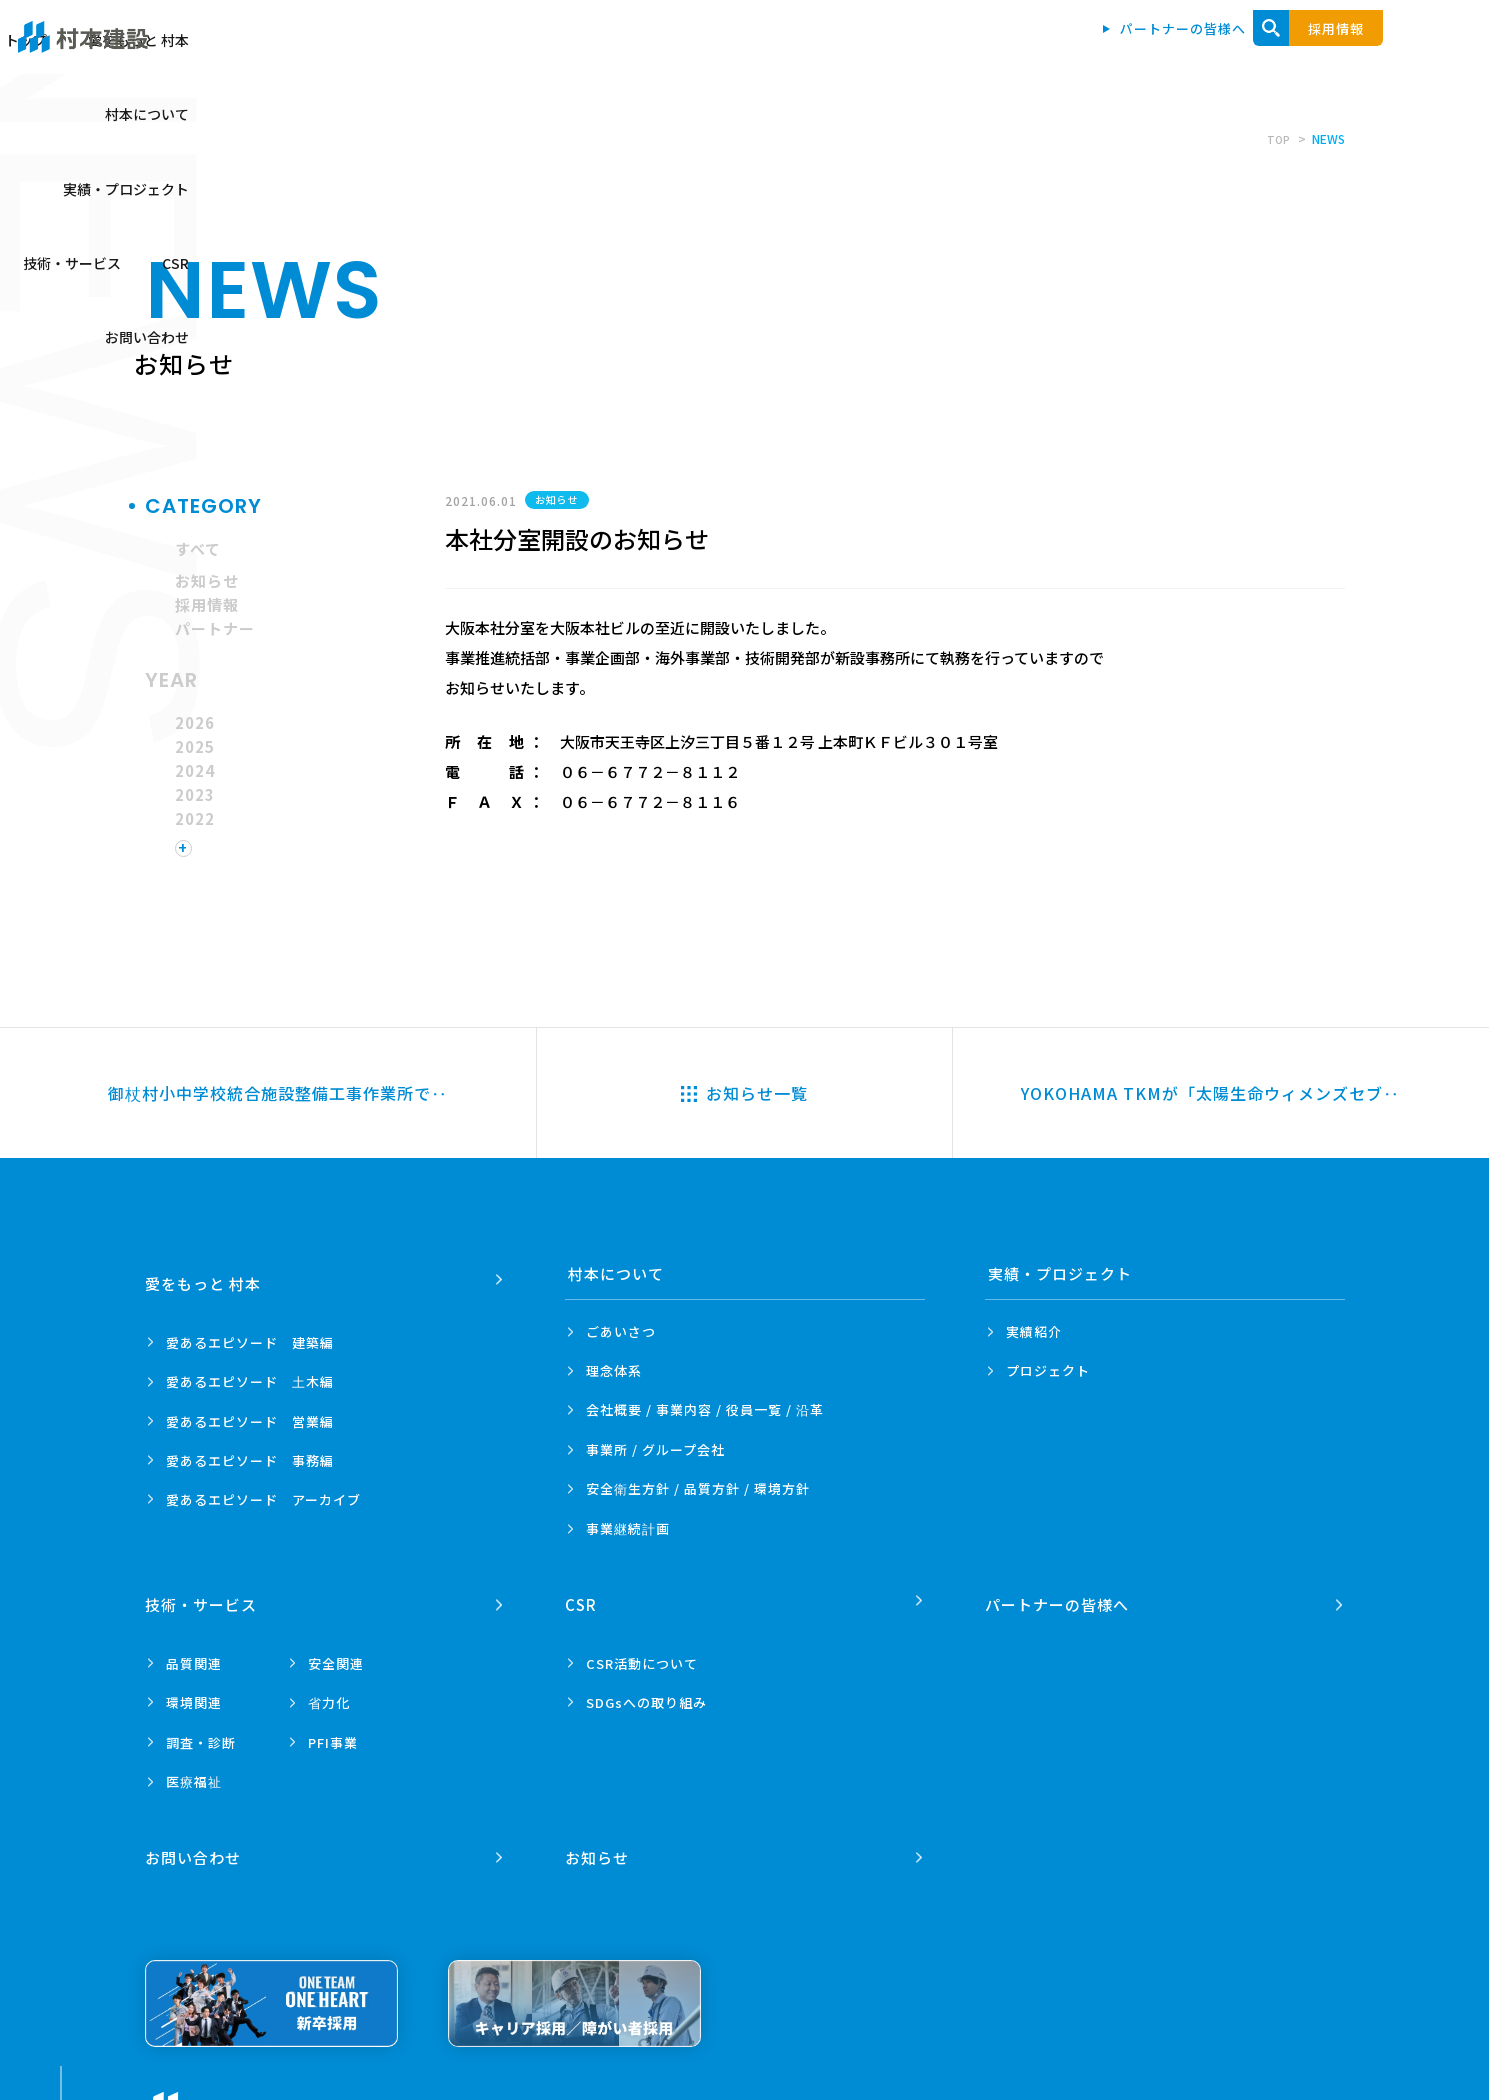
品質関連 (194, 1652)
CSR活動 (642, 1652)
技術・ (204, 1594)
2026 (195, 722)
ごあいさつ (621, 1331)
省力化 (329, 1691)
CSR (1259, 52)
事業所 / (655, 1449)
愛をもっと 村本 (723, 52)
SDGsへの (646, 1691)
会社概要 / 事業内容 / (705, 1410)
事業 (628, 1529)
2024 (195, 770)
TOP (1277, 138)
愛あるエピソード (250, 1331)
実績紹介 (1034, 1331)
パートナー (215, 628)
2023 (195, 794)
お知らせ (207, 580)
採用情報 (207, 604)
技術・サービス (1156, 52)
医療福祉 (194, 1770)
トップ (611, 52)
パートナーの (1060, 1594)
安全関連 (336, 1652)
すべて (198, 548)
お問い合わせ (1355, 52)
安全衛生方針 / (698, 1488)
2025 (195, 746)
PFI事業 (333, 1731)
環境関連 (194, 1691)
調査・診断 (201, 1731)
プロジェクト (1048, 1370)
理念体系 (614, 1370)
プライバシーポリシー (404, 2090)
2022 (195, 818)
